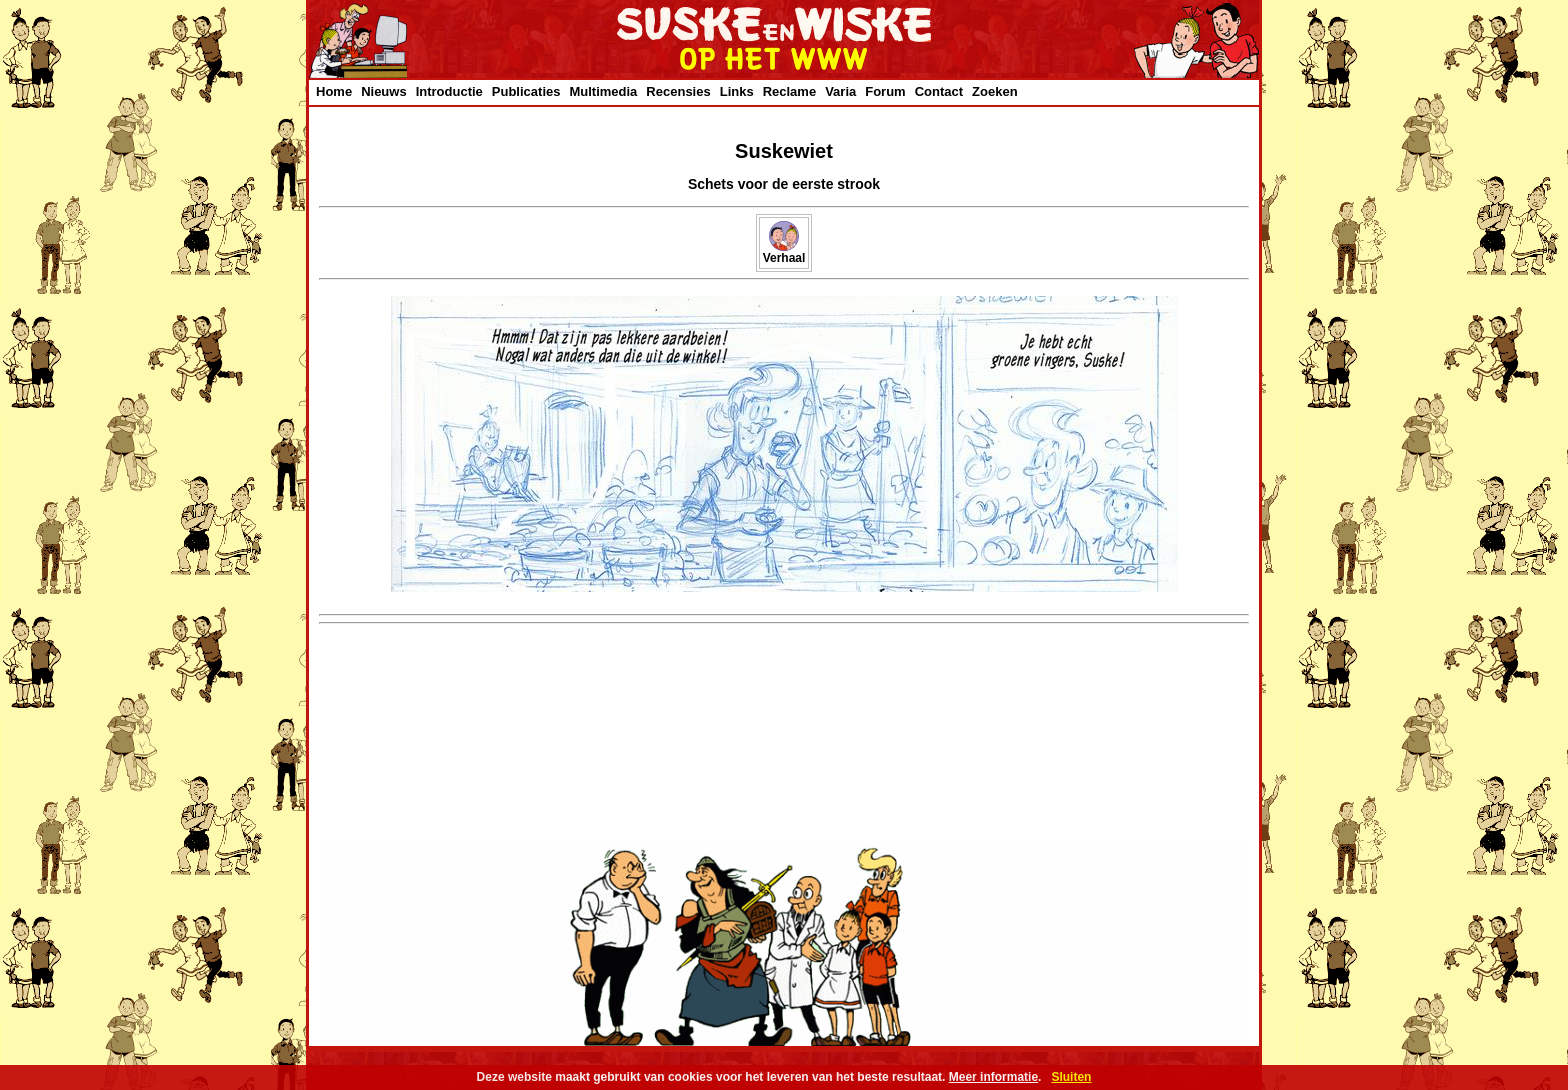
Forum (885, 91)
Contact (939, 91)
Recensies (678, 91)
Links (737, 91)
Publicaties (526, 91)
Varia (840, 91)
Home (334, 91)
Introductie (449, 91)
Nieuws (384, 91)
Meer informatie (993, 1077)
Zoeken (995, 91)
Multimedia (603, 91)
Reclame (789, 91)
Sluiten (1071, 1077)
